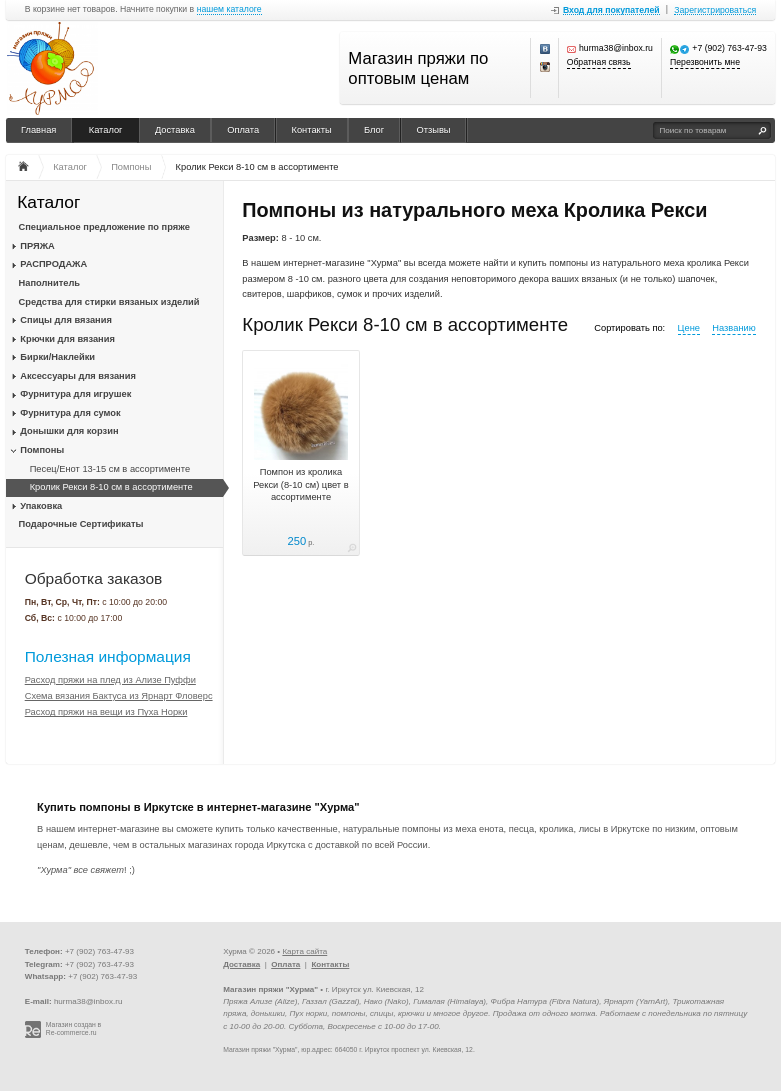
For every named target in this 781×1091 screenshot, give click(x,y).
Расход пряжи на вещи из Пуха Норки (106, 712)
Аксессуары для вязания (77, 376)
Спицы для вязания (66, 320)
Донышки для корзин (69, 431)
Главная (38, 130)
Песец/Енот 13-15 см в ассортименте (110, 469)
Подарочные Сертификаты (81, 524)
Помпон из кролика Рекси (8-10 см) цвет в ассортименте (300, 484)
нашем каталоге (229, 9)
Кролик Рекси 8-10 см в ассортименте (111, 487)
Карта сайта (304, 951)
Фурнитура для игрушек (75, 394)
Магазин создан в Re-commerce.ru (73, 1029)
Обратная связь (599, 62)
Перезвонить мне (705, 62)
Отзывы (434, 130)
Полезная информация (108, 656)
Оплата (243, 130)
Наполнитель (50, 283)
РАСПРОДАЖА (53, 264)
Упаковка (41, 506)
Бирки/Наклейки (57, 357)
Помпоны (42, 450)
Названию (733, 328)
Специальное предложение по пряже (104, 227)
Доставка (175, 130)
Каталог (106, 130)
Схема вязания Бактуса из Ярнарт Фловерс (119, 696)
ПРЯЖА (37, 246)
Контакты (312, 130)
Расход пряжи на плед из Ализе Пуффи (110, 680)
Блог (374, 130)
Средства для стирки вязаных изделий (109, 302)
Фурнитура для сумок (70, 413)
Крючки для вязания (67, 339)
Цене (689, 328)
